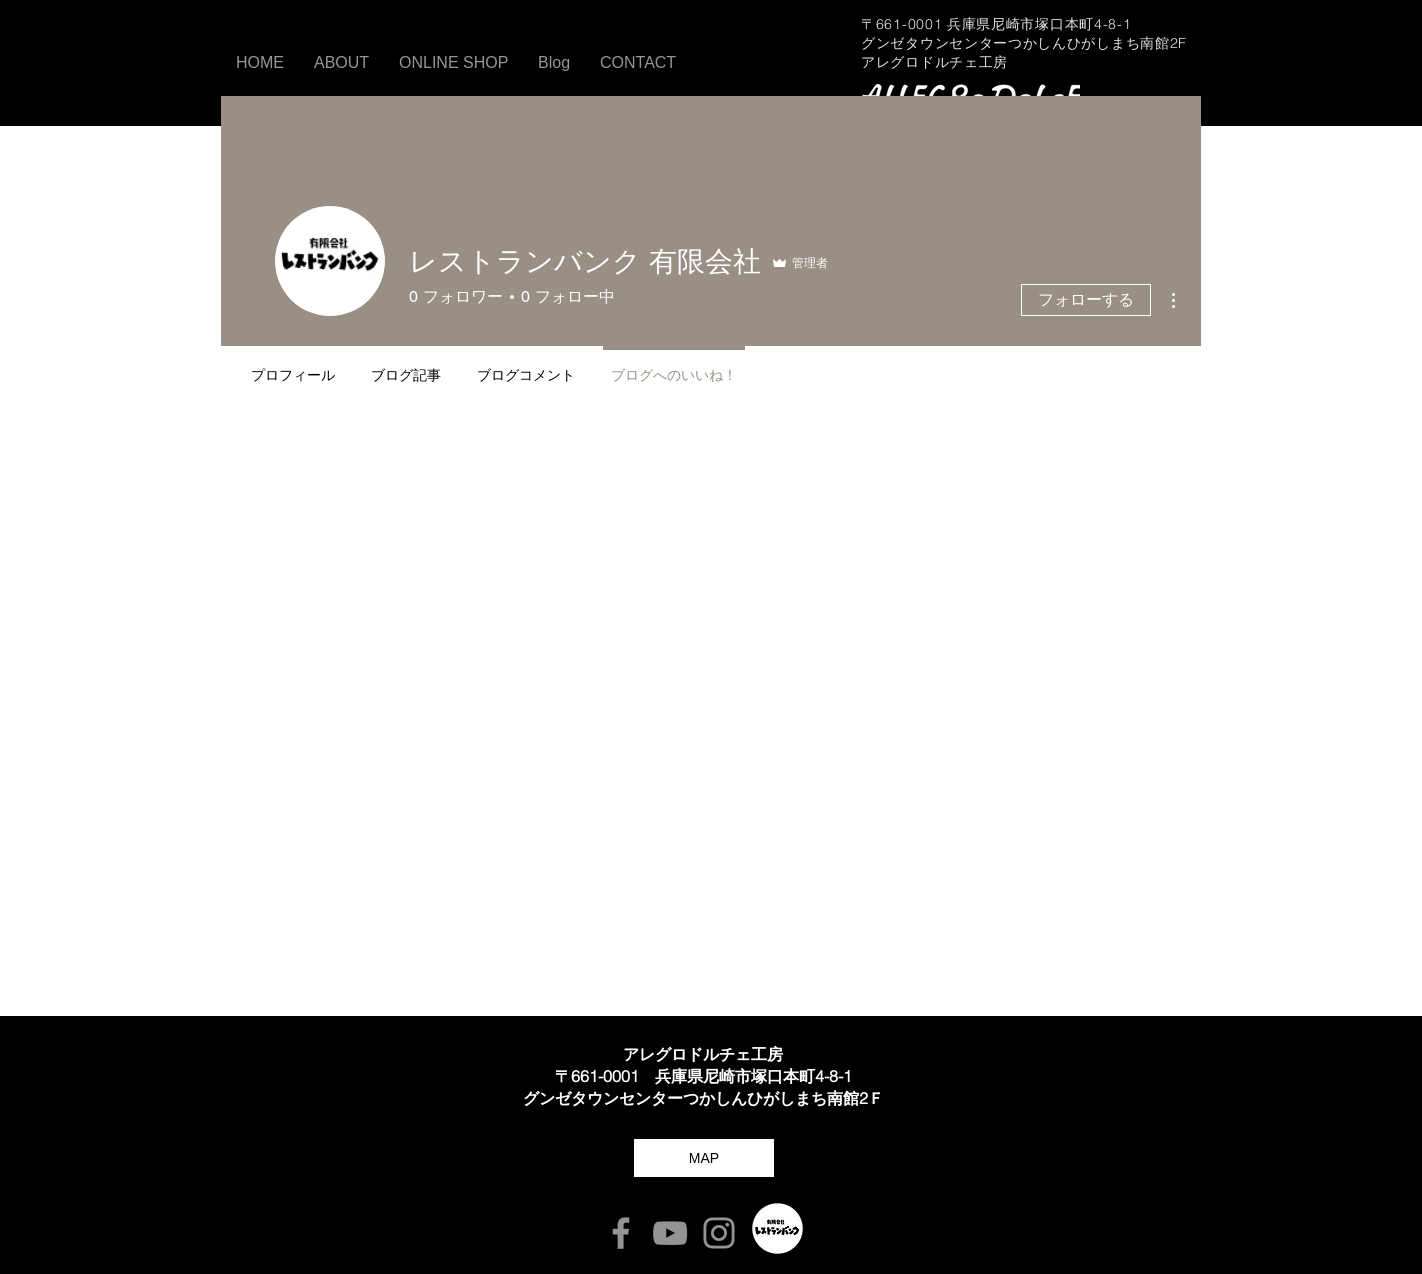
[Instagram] (719, 1233)
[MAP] (704, 1158)
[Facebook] (621, 1233)
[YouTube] (670, 1233)
